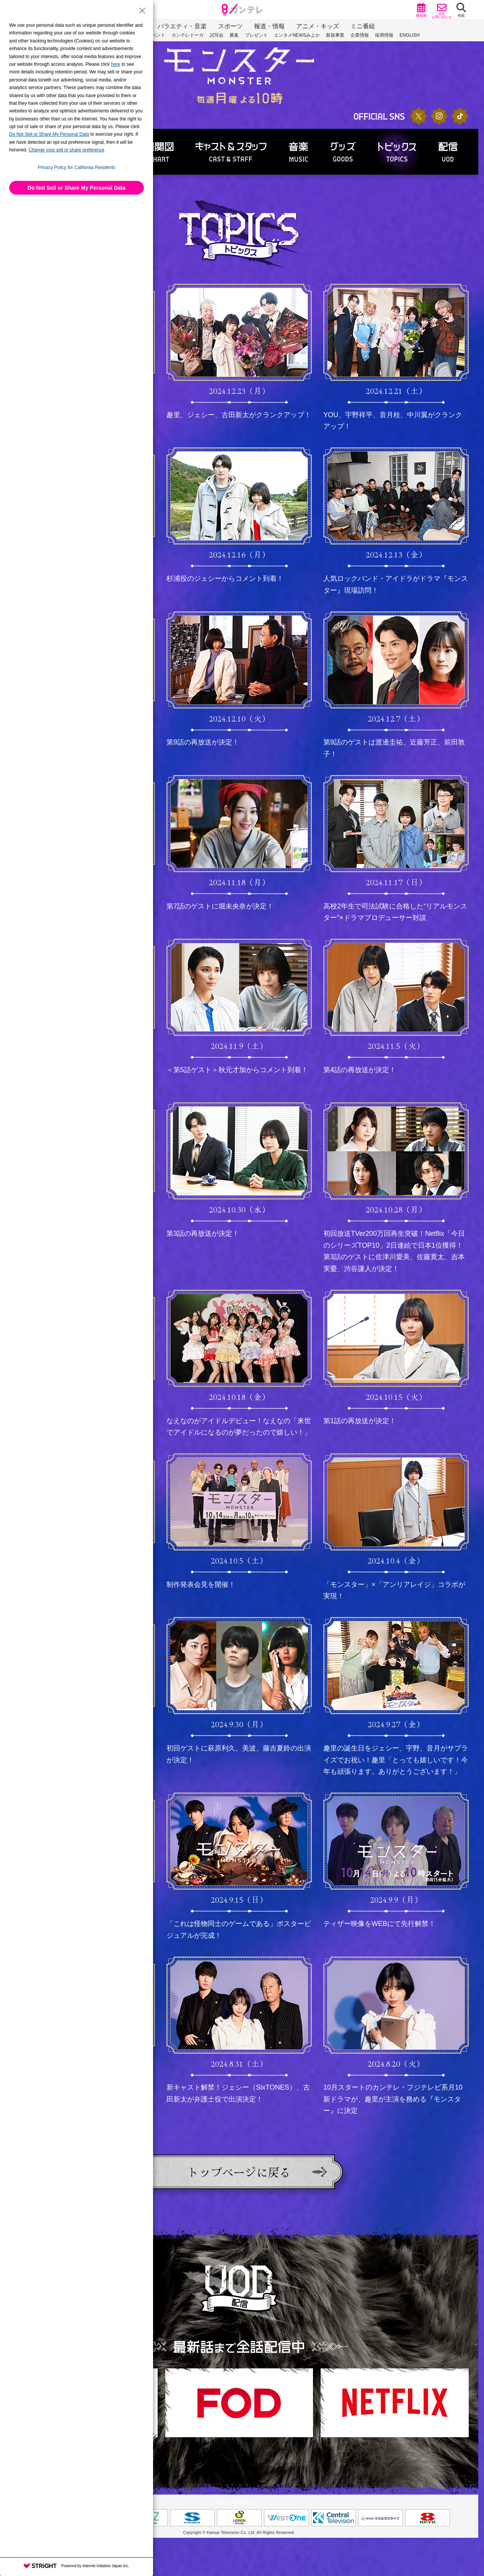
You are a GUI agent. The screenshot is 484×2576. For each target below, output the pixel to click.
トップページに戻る (239, 2171)
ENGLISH (409, 35)
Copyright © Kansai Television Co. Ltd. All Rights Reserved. (239, 2532)
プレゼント (256, 35)
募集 (234, 35)
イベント (156, 35)
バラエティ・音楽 (182, 26)
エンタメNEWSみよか (297, 35)
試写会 (216, 35)
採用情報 (384, 35)
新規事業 (335, 35)
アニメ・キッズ (317, 26)
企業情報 (359, 35)
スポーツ (230, 26)
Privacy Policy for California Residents (77, 167)
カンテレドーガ (187, 35)
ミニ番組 (362, 26)
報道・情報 (269, 26)
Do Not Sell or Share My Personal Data (76, 188)
